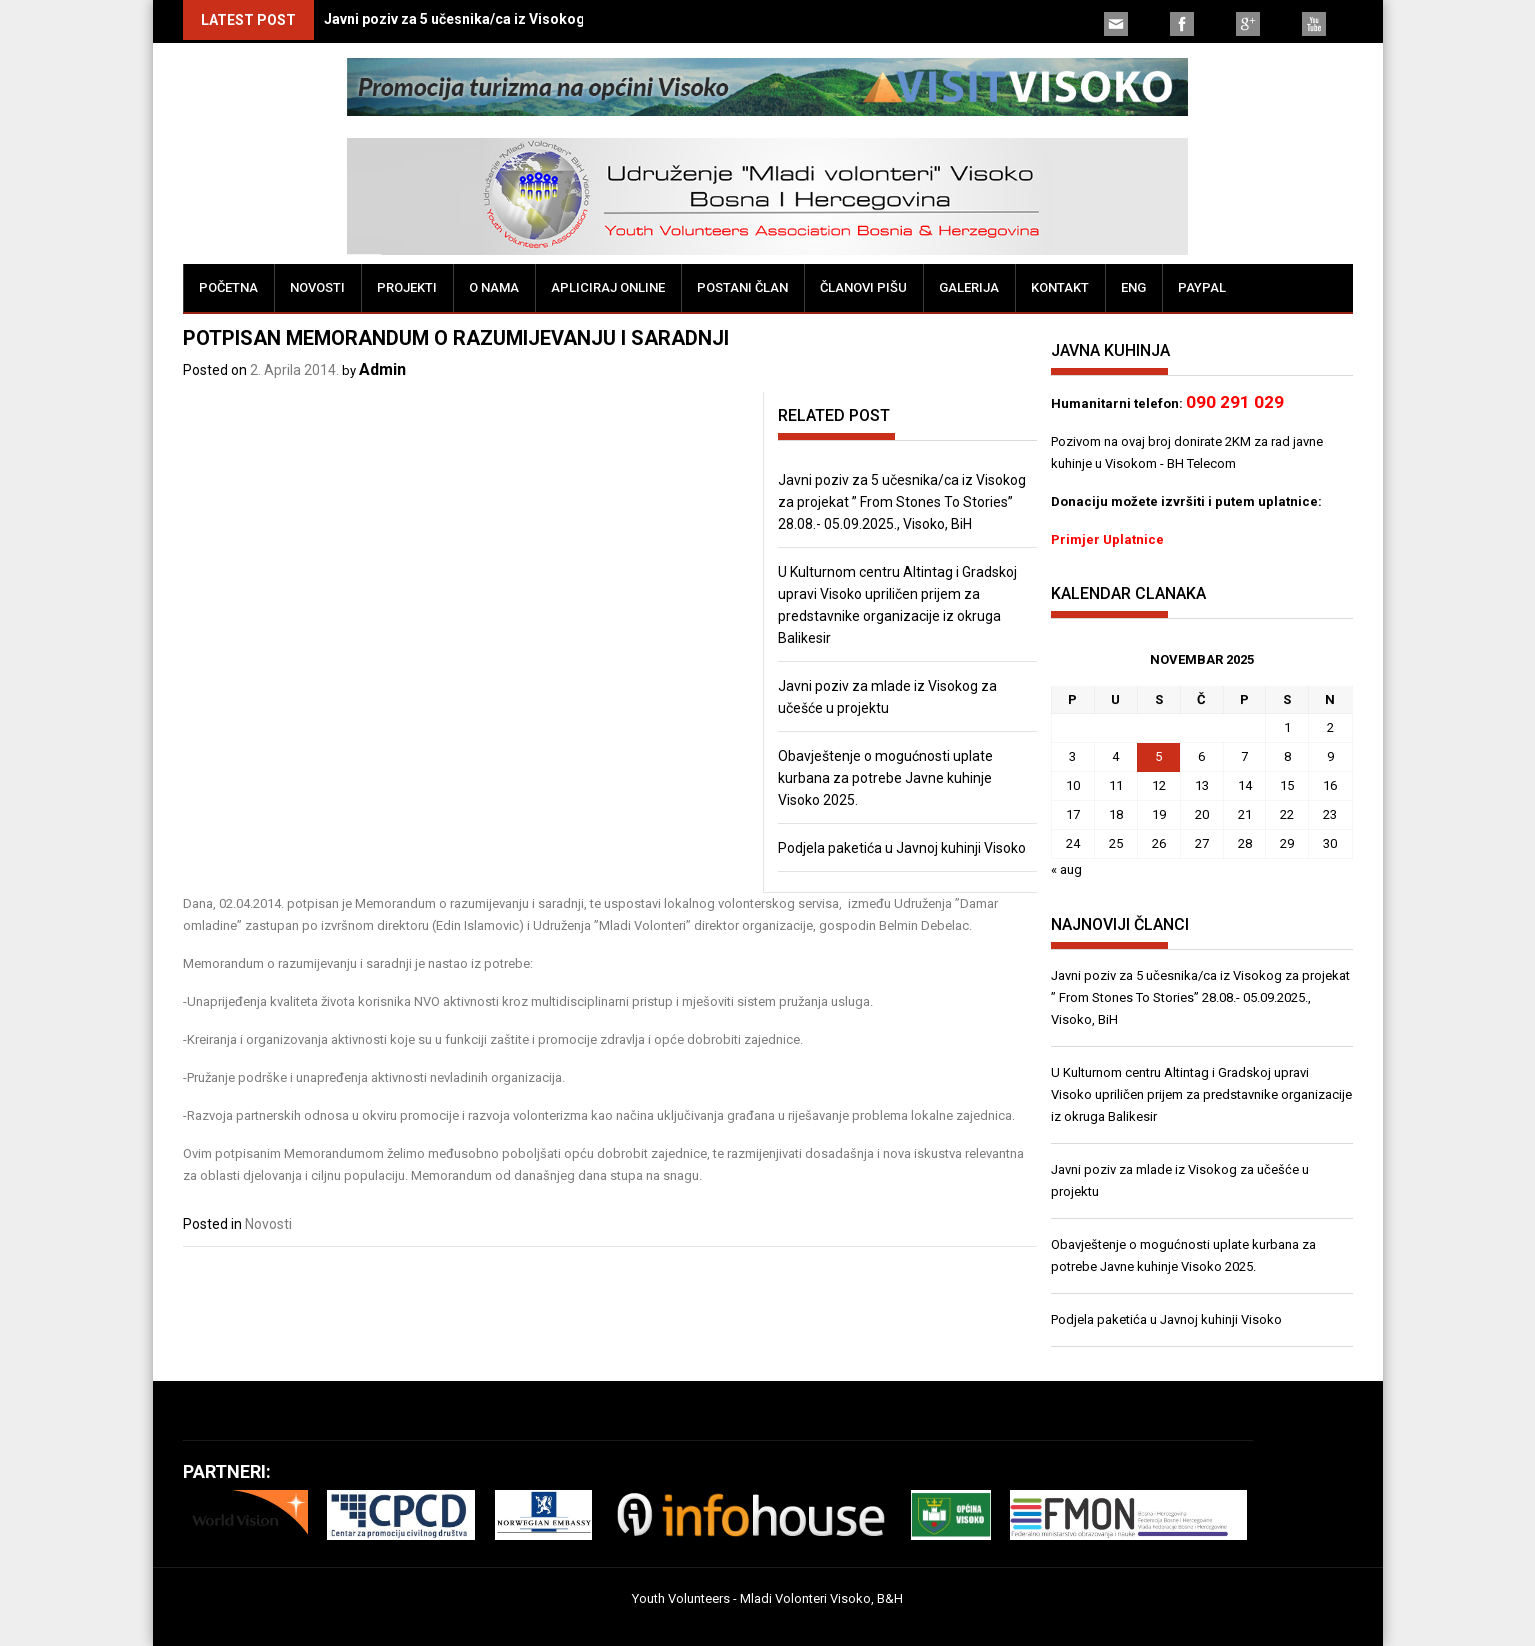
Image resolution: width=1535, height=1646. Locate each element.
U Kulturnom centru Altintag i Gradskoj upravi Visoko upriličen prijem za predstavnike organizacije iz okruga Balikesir (1201, 1094)
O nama (494, 287)
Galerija (969, 287)
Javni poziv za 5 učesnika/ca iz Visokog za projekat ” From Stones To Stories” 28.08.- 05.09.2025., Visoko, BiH (902, 502)
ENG (1133, 287)
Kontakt (1060, 287)
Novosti (317, 287)
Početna (228, 287)
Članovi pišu (863, 287)
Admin (382, 369)
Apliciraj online (608, 287)
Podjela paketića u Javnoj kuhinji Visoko (902, 848)
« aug (1066, 869)
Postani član (742, 287)
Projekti (407, 287)
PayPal (1202, 287)
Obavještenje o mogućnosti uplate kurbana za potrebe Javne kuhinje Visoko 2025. (885, 778)
